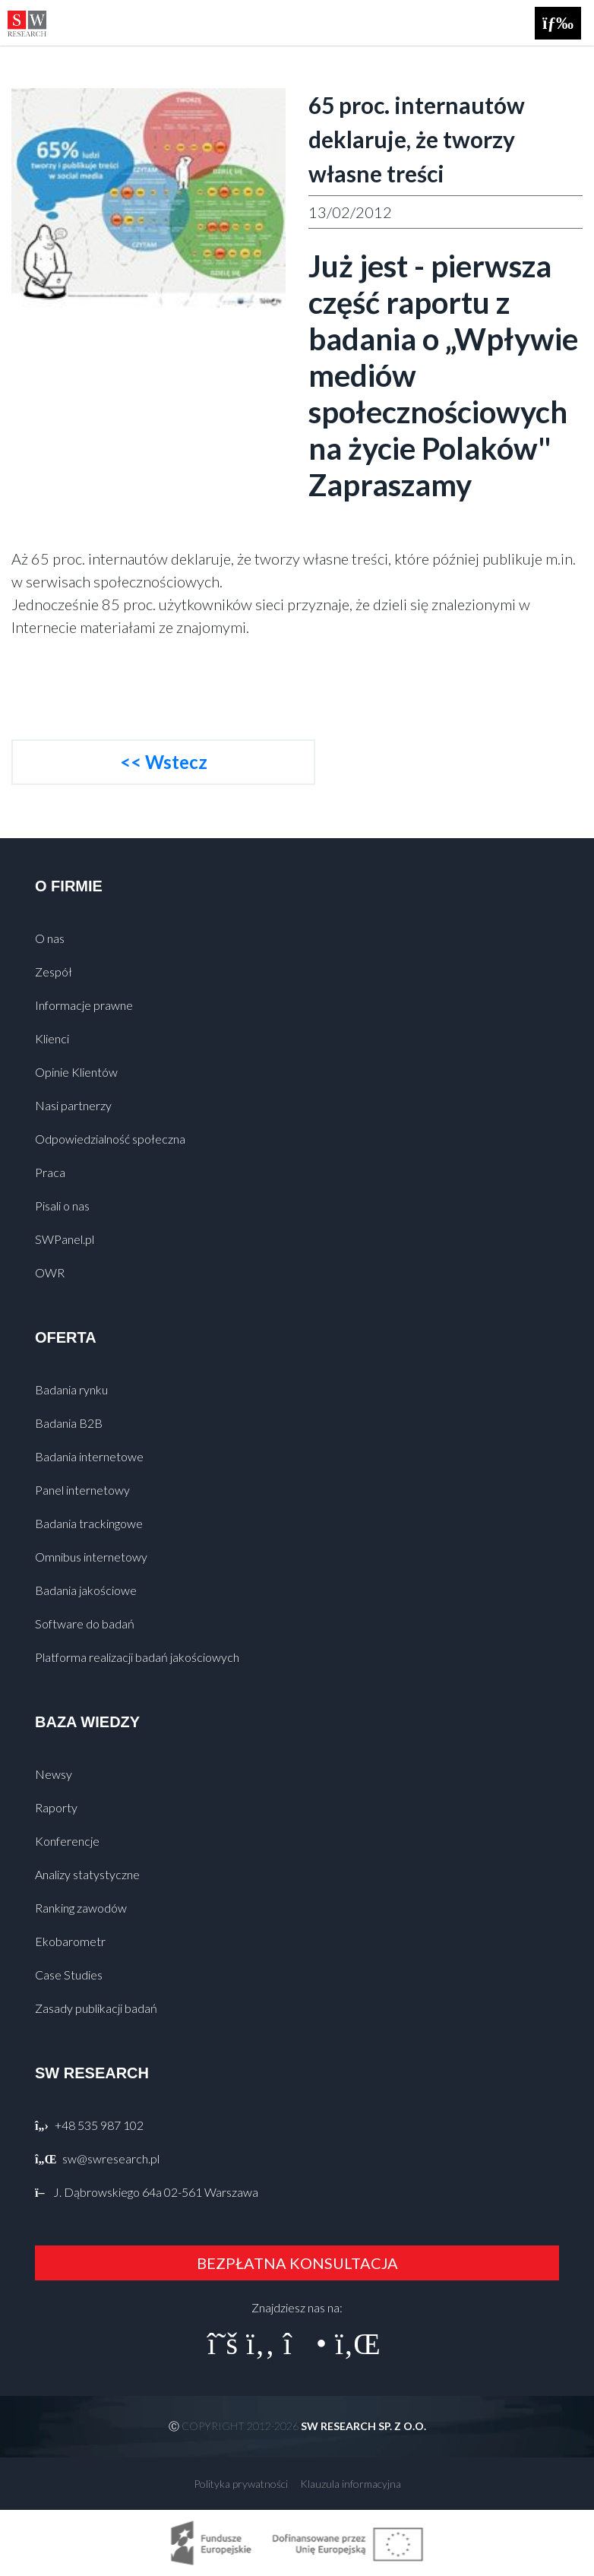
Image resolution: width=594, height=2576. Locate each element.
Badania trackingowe (89, 1523)
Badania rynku (71, 1389)
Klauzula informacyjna (350, 2483)
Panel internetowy (82, 1490)
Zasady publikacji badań (96, 2008)
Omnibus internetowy (91, 1556)
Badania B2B (69, 1423)
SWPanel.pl (64, 1239)
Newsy (53, 1774)
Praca (50, 1172)
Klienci (52, 1038)
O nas (50, 938)
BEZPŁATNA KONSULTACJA (297, 2263)
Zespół (53, 971)
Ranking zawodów (81, 1907)
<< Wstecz (163, 762)
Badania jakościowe (86, 1590)
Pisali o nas (62, 1205)
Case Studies (69, 1974)
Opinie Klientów (76, 1072)
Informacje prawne (84, 1005)
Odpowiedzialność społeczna (110, 1138)
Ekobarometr (70, 1941)
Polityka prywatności (241, 2483)
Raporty (56, 1807)
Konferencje (67, 1841)
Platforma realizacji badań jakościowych (137, 1657)
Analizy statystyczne (87, 1874)
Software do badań (84, 1623)
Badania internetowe (89, 1456)
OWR (50, 1272)
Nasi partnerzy (73, 1105)
